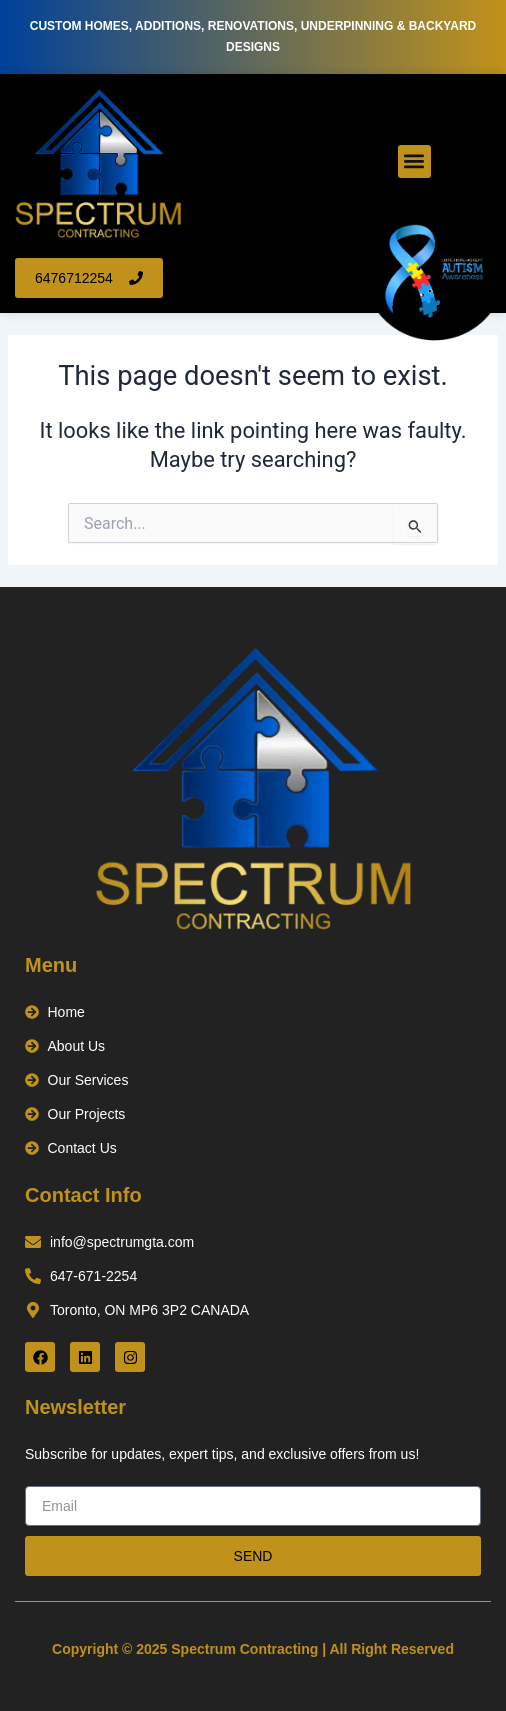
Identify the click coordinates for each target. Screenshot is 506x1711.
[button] (414, 161)
